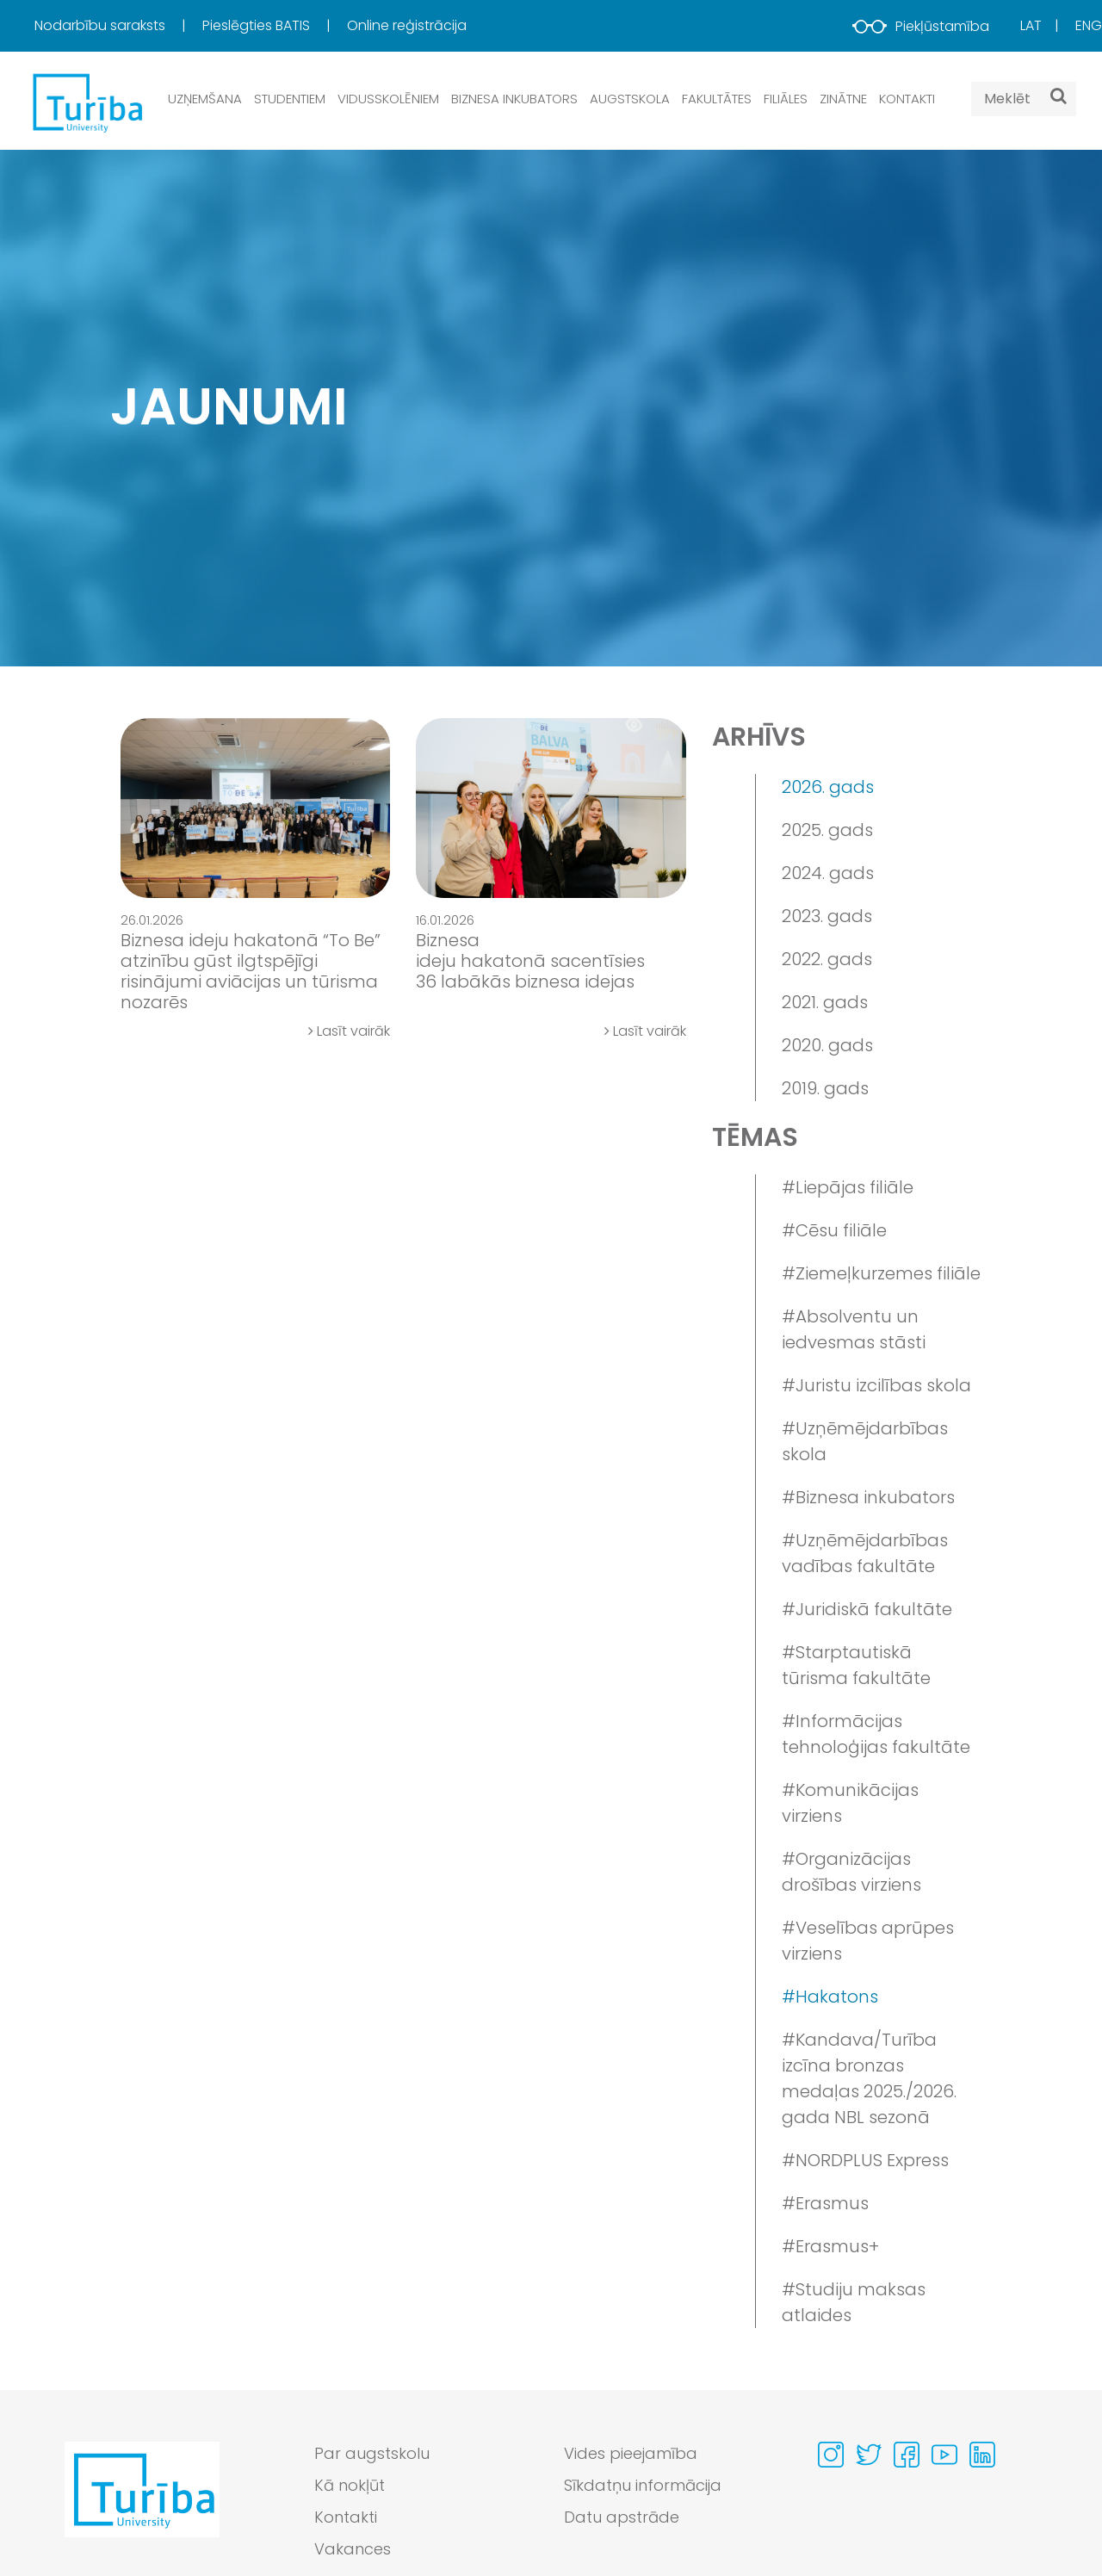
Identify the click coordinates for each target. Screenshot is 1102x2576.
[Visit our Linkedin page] (982, 2455)
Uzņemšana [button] (205, 99)
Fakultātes (717, 99)
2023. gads (827, 916)
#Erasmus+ (830, 2246)
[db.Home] (86, 102)
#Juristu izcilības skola (876, 1385)
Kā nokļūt (349, 2485)
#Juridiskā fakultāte (867, 1609)
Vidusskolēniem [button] (388, 99)
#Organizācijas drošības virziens (851, 1872)
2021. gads (825, 1002)
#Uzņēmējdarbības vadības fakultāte (865, 1553)
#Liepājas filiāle (847, 1187)
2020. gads (827, 1045)
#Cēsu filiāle (834, 1230)
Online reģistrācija (407, 25)
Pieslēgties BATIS (257, 25)
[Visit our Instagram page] (831, 2455)
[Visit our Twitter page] (869, 2455)
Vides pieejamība (630, 2453)
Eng (1088, 25)
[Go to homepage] (142, 2505)
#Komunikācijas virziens (850, 1803)
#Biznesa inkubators (868, 1497)
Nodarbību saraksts (101, 25)
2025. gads (827, 830)
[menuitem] (116, 26)
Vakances (352, 2549)
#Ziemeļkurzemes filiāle (881, 1273)
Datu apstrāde (621, 2517)
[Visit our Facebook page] (906, 2455)
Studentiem (289, 99)
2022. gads (827, 959)
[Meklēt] (1058, 95)
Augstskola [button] (630, 99)
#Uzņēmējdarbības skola (865, 1441)
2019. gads (825, 1088)
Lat (1031, 25)
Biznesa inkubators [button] (514, 99)
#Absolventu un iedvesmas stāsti (854, 1329)
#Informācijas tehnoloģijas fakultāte (876, 1734)
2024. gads (828, 873)
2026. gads (828, 787)
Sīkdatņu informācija (642, 2485)
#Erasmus (825, 2203)
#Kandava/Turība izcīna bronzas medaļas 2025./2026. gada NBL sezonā (869, 2078)
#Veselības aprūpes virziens (868, 1941)
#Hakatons (830, 1997)
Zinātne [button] (843, 99)
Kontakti (907, 99)
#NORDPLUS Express (865, 2160)
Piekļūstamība (920, 26)
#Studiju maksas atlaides (854, 2302)
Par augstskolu (372, 2453)
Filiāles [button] (786, 99)
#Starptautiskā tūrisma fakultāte (856, 1665)
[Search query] (1023, 99)
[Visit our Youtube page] (944, 2455)
